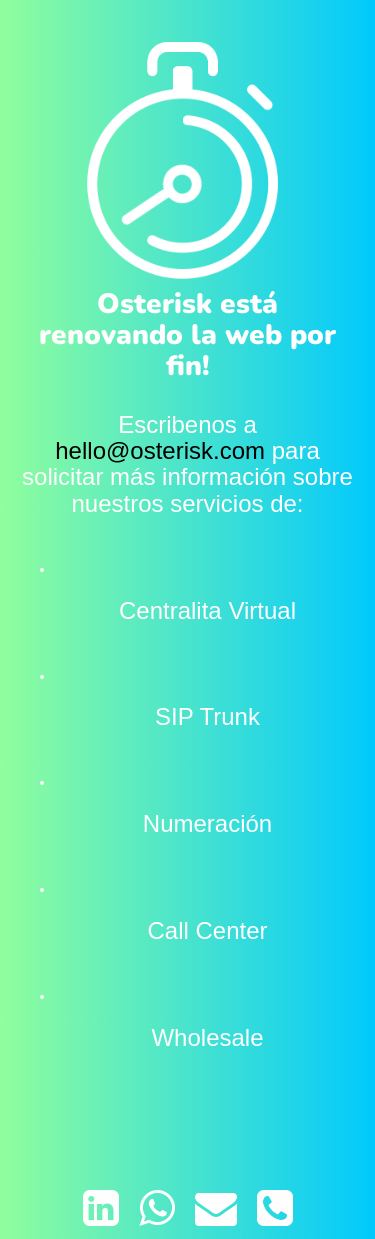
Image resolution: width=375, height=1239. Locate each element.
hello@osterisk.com (160, 450)
